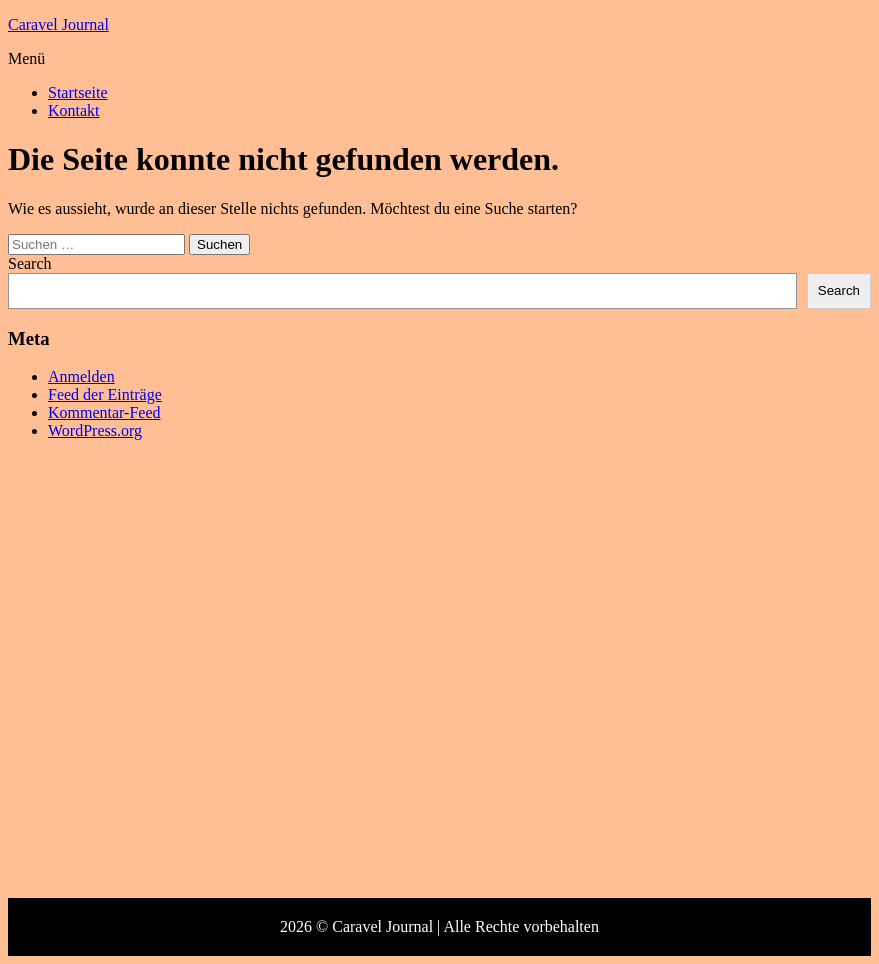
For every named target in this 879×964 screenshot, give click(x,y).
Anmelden (81, 376)
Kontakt (74, 110)
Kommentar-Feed (104, 412)
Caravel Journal (58, 24)
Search (30, 263)
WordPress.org (95, 430)
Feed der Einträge (105, 394)
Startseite (78, 92)
